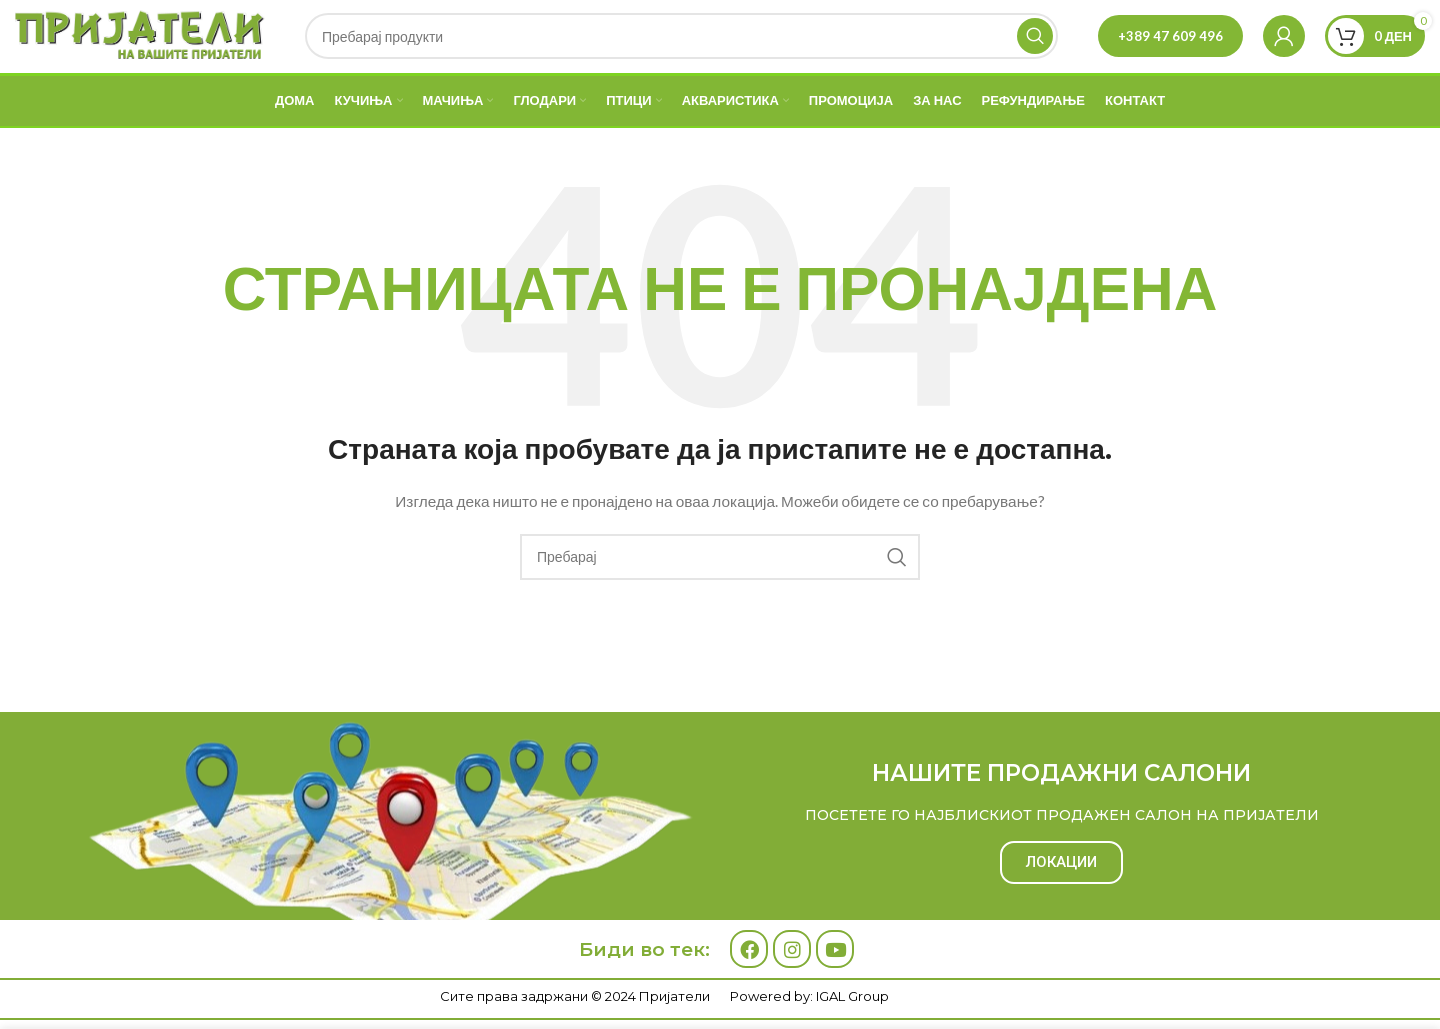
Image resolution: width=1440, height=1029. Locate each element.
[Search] (681, 52)
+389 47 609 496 (1170, 51)
